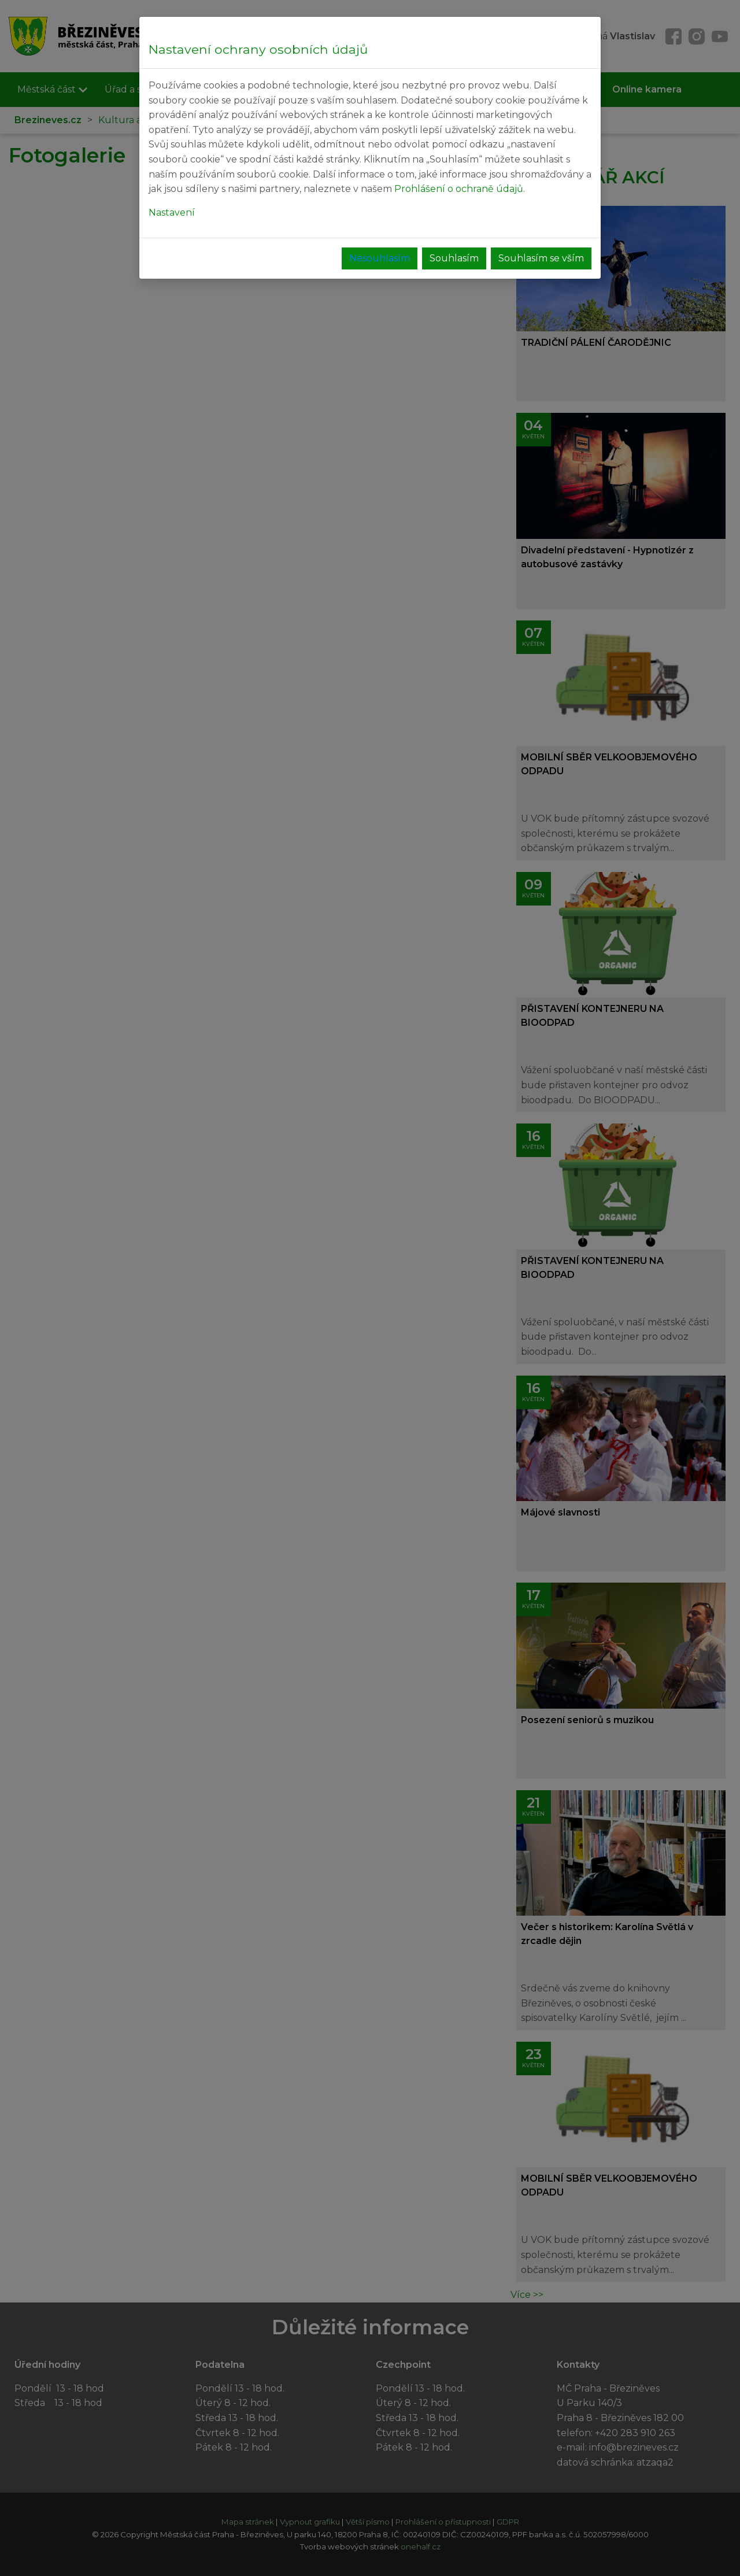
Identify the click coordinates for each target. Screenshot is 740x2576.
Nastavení (172, 212)
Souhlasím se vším (541, 258)
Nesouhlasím (379, 258)
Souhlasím (454, 258)
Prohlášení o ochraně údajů (458, 188)
